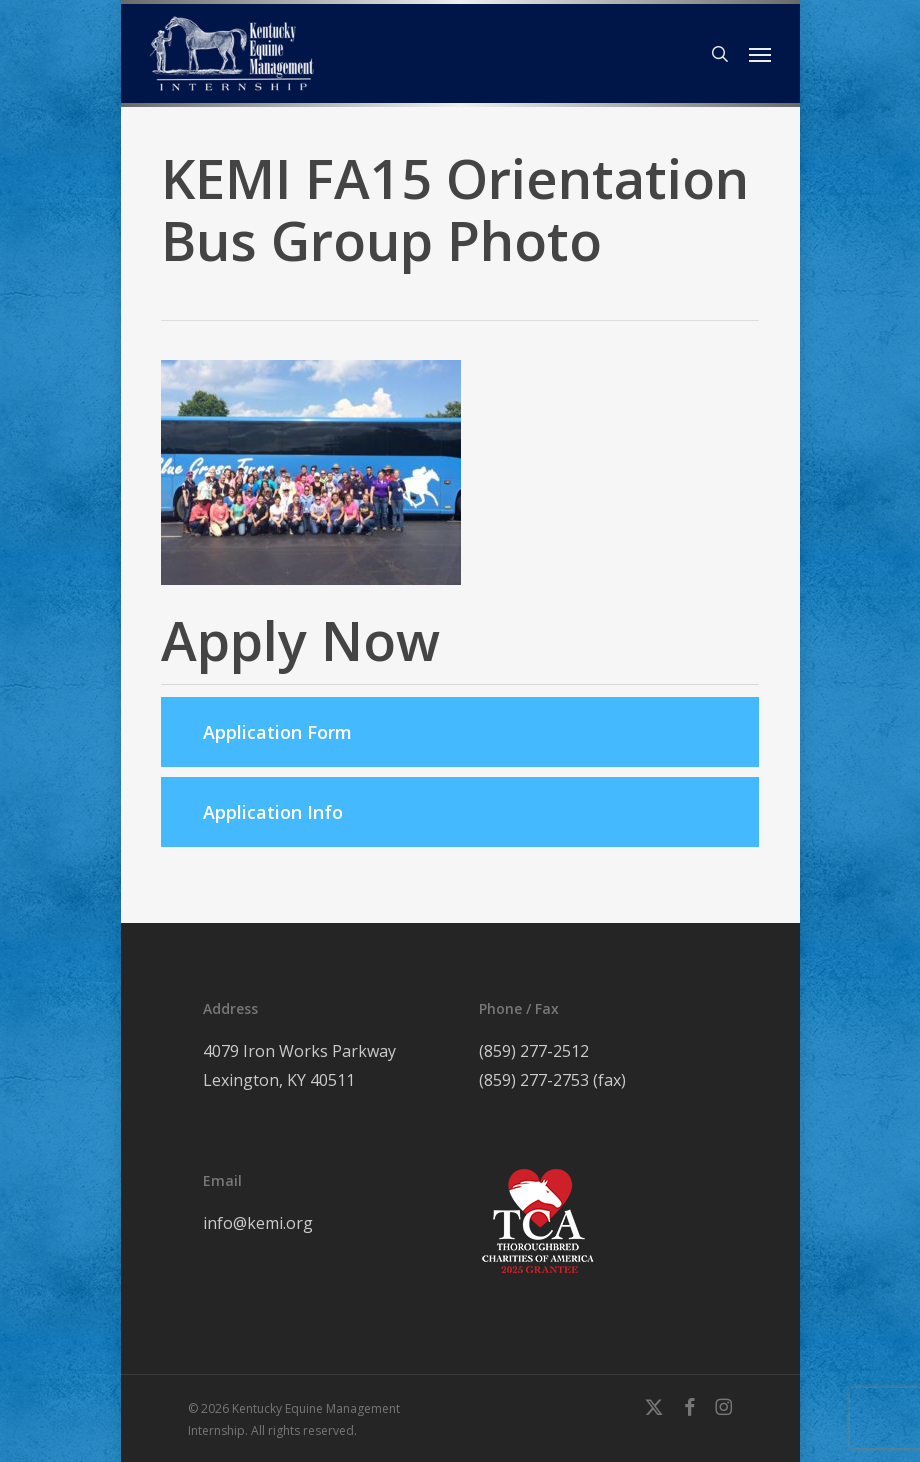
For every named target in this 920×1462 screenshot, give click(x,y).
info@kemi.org (258, 1223)
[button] (760, 54)
